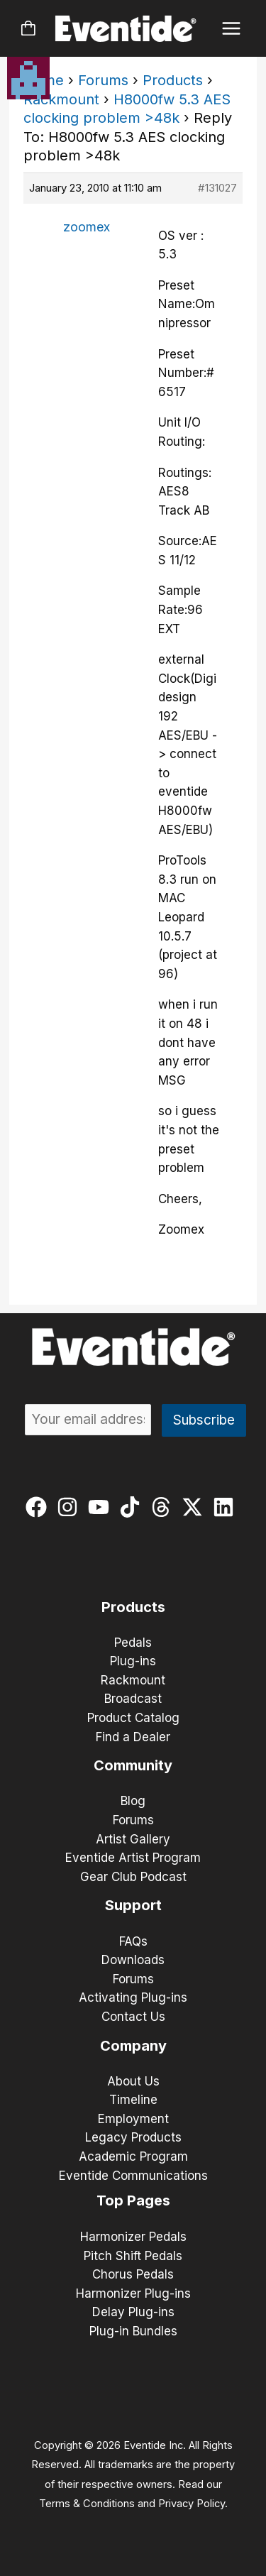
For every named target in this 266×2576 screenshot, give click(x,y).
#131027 (217, 187)
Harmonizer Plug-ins (133, 2293)
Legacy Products (133, 2137)
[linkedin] (226, 1507)
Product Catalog (133, 1718)
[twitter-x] (195, 1507)
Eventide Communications (133, 2176)
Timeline (133, 2100)
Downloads (133, 1960)
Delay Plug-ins (133, 2312)
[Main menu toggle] (232, 29)
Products (173, 80)
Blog (133, 1801)
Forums (103, 80)
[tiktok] (133, 1507)
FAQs (133, 1941)
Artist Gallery (133, 1839)
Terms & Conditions (87, 2503)
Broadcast (133, 1699)
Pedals (133, 1642)
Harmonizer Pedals (133, 2237)
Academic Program (133, 2156)
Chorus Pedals (133, 2274)
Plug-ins (133, 1661)
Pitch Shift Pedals (133, 2256)
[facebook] (39, 1507)
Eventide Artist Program (133, 1858)
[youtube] (102, 1507)
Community (133, 1765)
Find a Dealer (133, 1737)
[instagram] (70, 1507)
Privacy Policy (191, 2503)
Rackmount (61, 99)
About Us (133, 2081)
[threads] (164, 1507)
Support (133, 1905)
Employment (133, 2119)
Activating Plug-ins (133, 1997)
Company (133, 2045)
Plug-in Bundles (133, 2331)
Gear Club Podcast (133, 1877)
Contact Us (133, 2017)
